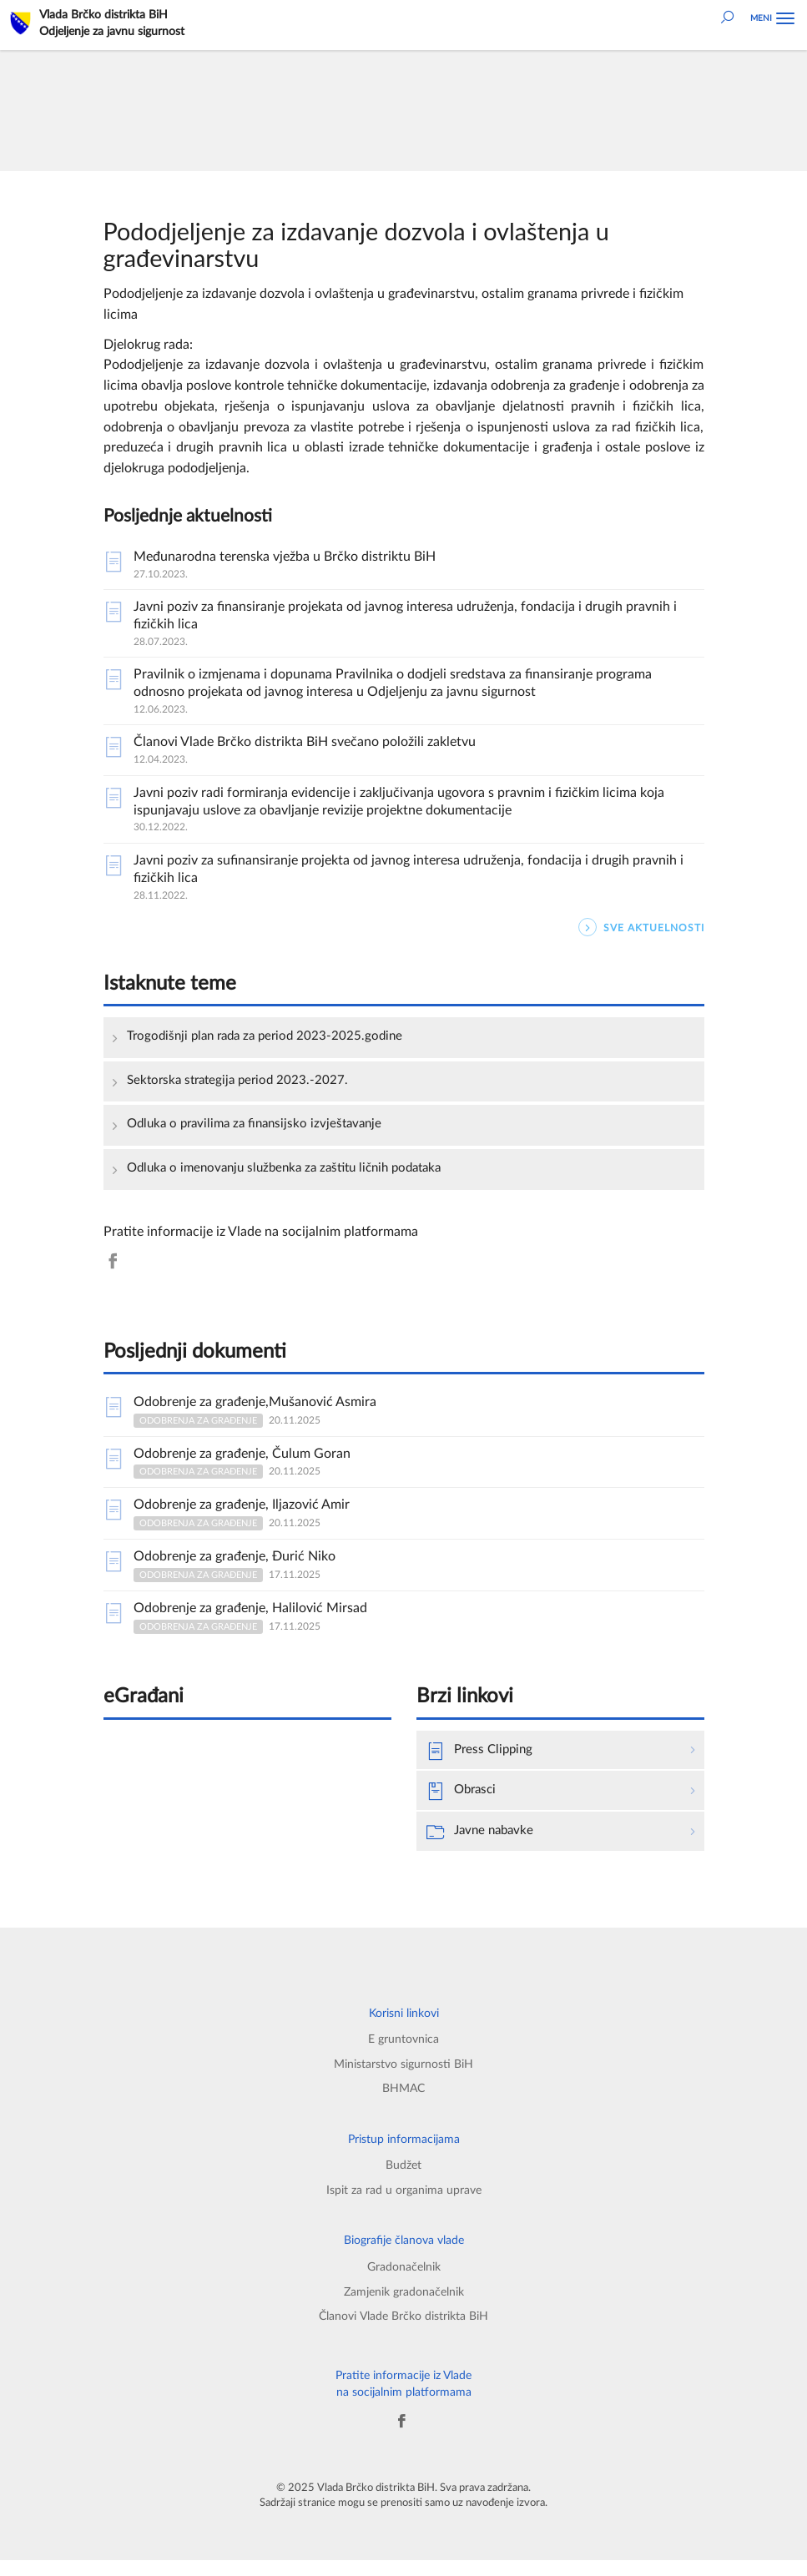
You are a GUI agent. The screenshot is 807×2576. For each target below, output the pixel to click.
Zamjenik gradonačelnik (404, 2305)
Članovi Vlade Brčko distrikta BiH (404, 2330)
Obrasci (463, 1798)
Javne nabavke (482, 1840)
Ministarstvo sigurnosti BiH (403, 2073)
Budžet (403, 2176)
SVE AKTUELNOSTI (641, 927)
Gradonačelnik (404, 2279)
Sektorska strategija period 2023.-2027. (242, 1081)
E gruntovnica (403, 2047)
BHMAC (403, 2098)
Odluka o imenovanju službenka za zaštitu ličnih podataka (295, 1170)
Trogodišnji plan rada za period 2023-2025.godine (271, 1036)
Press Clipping (481, 1756)
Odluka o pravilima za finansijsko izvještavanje (261, 1126)
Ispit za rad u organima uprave (404, 2201)
